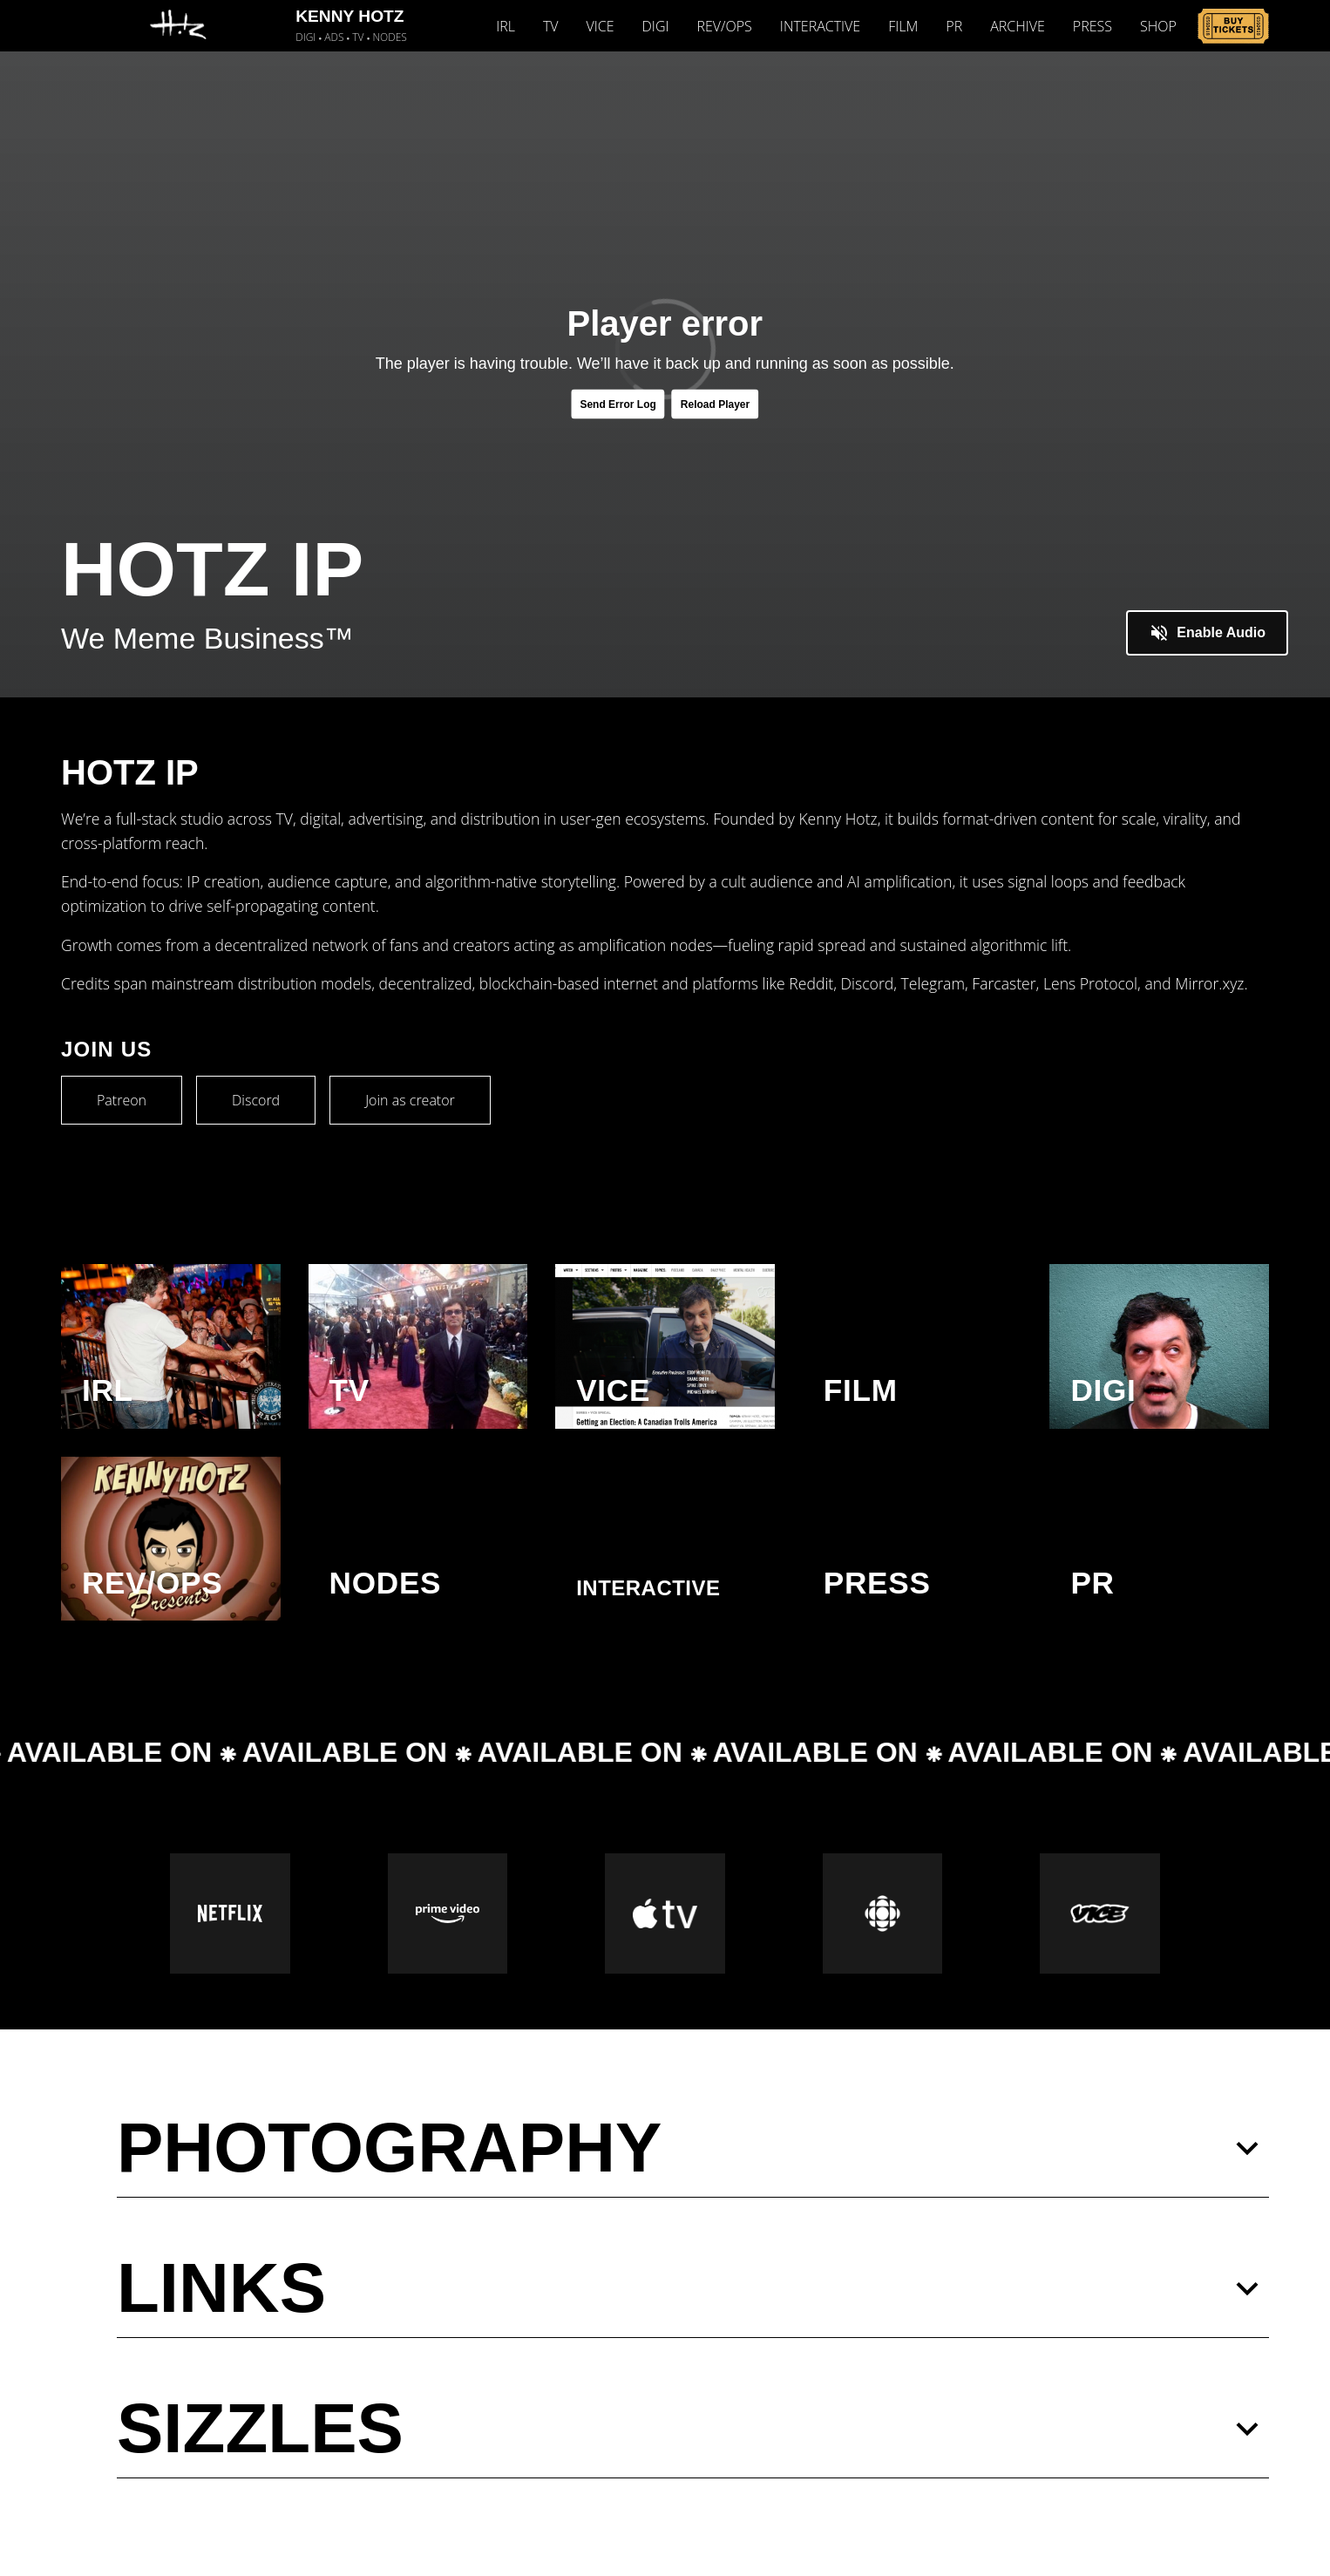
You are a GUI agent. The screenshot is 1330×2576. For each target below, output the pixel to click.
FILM (903, 26)
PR (954, 26)
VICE (600, 26)
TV (551, 26)
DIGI (655, 26)
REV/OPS (724, 26)
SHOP (1158, 26)
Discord (256, 1100)
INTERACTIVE (820, 26)
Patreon (121, 1100)
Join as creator (410, 1100)
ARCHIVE (1017, 26)
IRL (505, 26)
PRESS (1092, 26)
